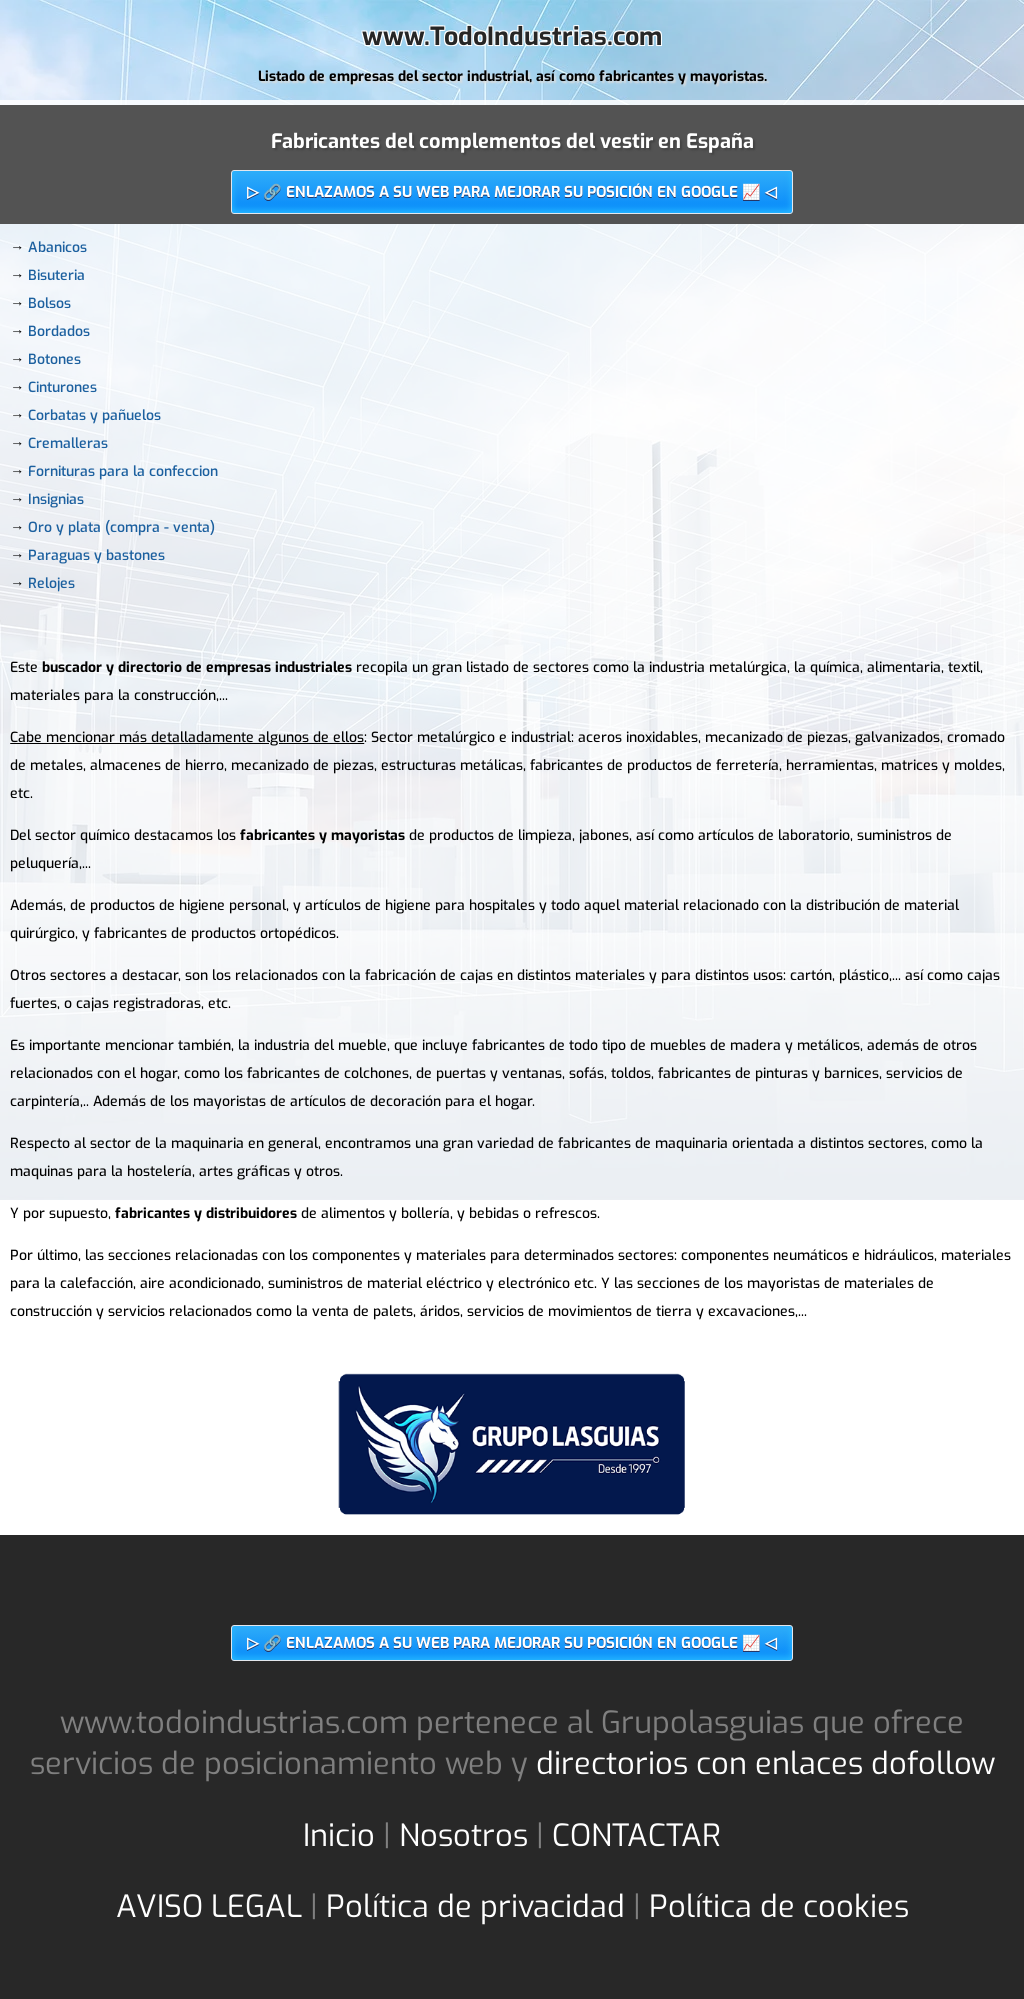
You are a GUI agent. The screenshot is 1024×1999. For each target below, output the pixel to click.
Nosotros (463, 1835)
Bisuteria (56, 275)
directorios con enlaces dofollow (765, 1763)
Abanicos (57, 247)
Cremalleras (68, 443)
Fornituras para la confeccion (123, 471)
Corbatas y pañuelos (94, 415)
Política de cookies (779, 1906)
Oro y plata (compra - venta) (121, 527)
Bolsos (49, 303)
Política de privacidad (475, 1906)
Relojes (51, 583)
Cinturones (62, 387)
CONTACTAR (636, 1835)
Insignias (56, 499)
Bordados (59, 331)
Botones (54, 359)
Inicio (339, 1835)
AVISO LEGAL (209, 1906)
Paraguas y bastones (96, 555)
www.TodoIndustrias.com (512, 36)
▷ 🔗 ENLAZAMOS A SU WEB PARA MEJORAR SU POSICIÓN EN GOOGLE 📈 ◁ (512, 192)
